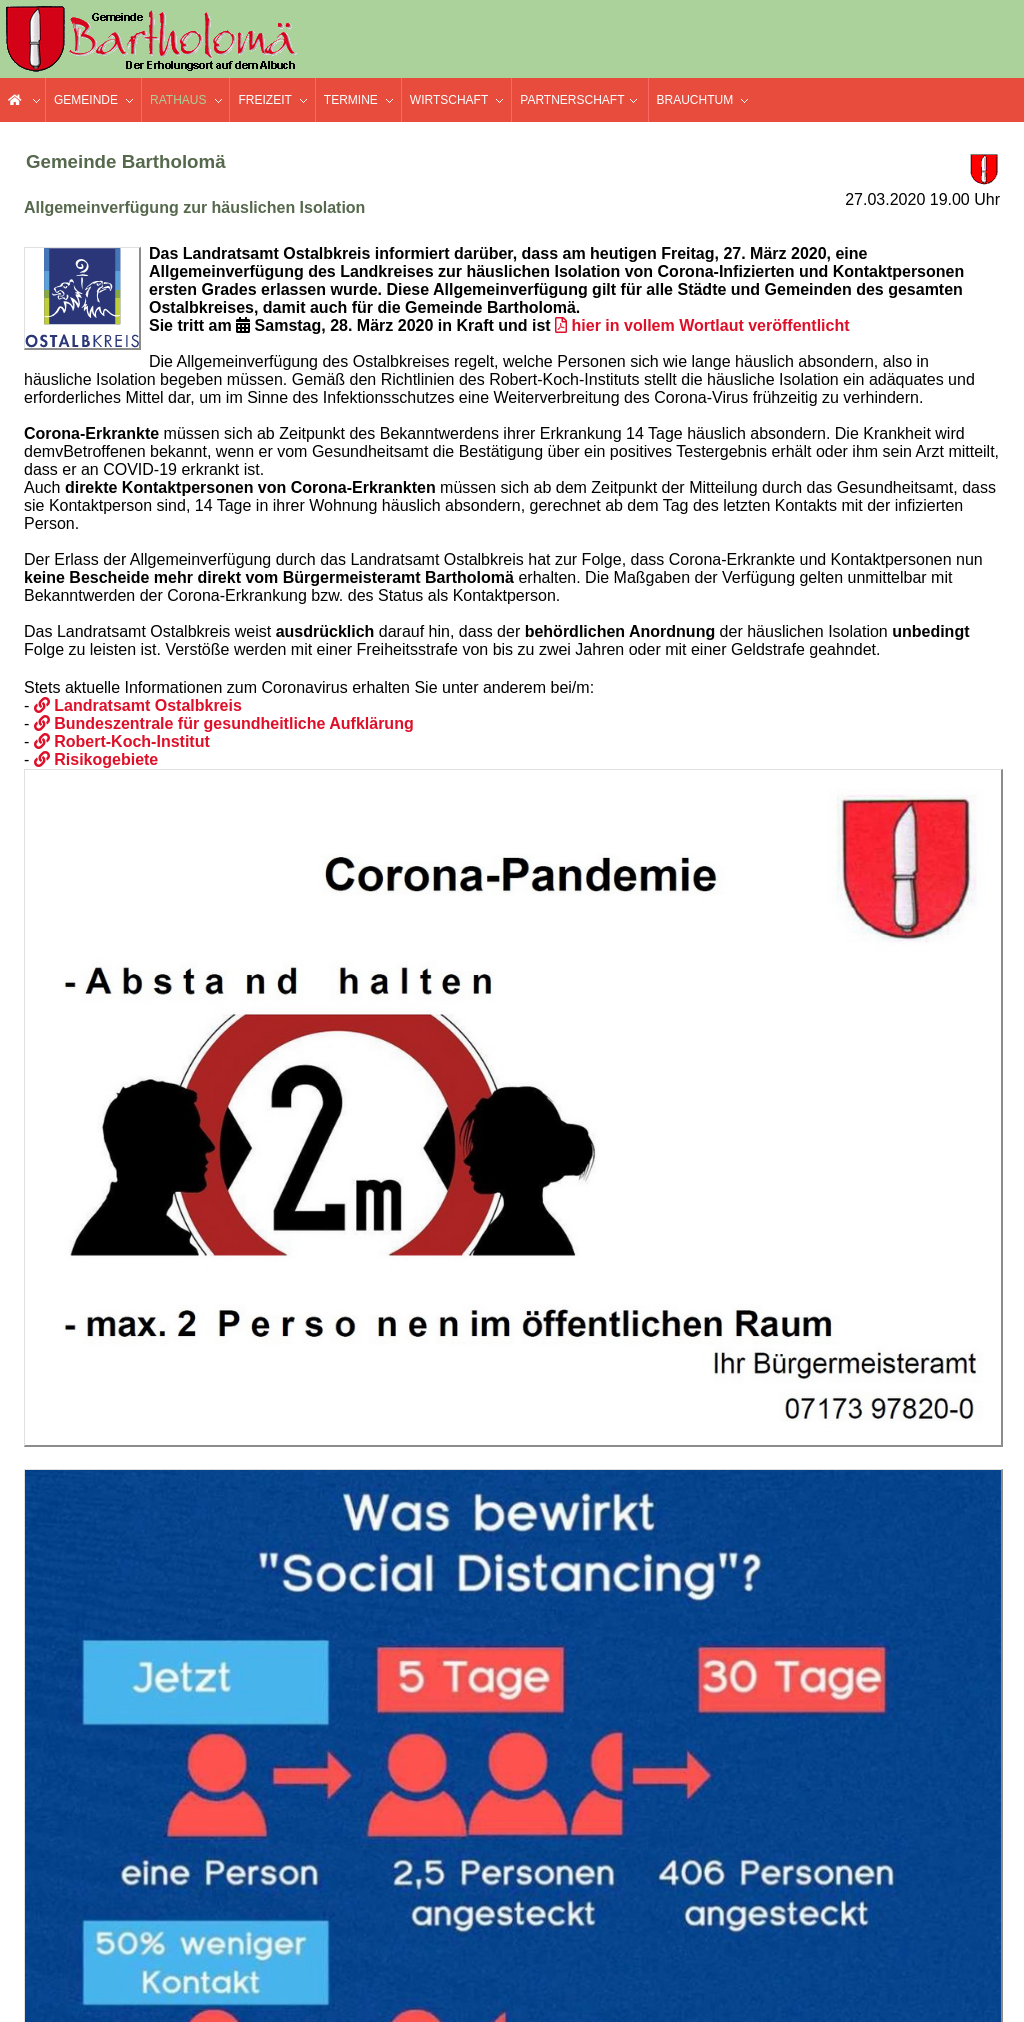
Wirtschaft (449, 100)
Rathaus (178, 100)
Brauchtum (695, 100)
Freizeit (264, 100)
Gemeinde (86, 100)
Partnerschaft (572, 100)
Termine (351, 100)
